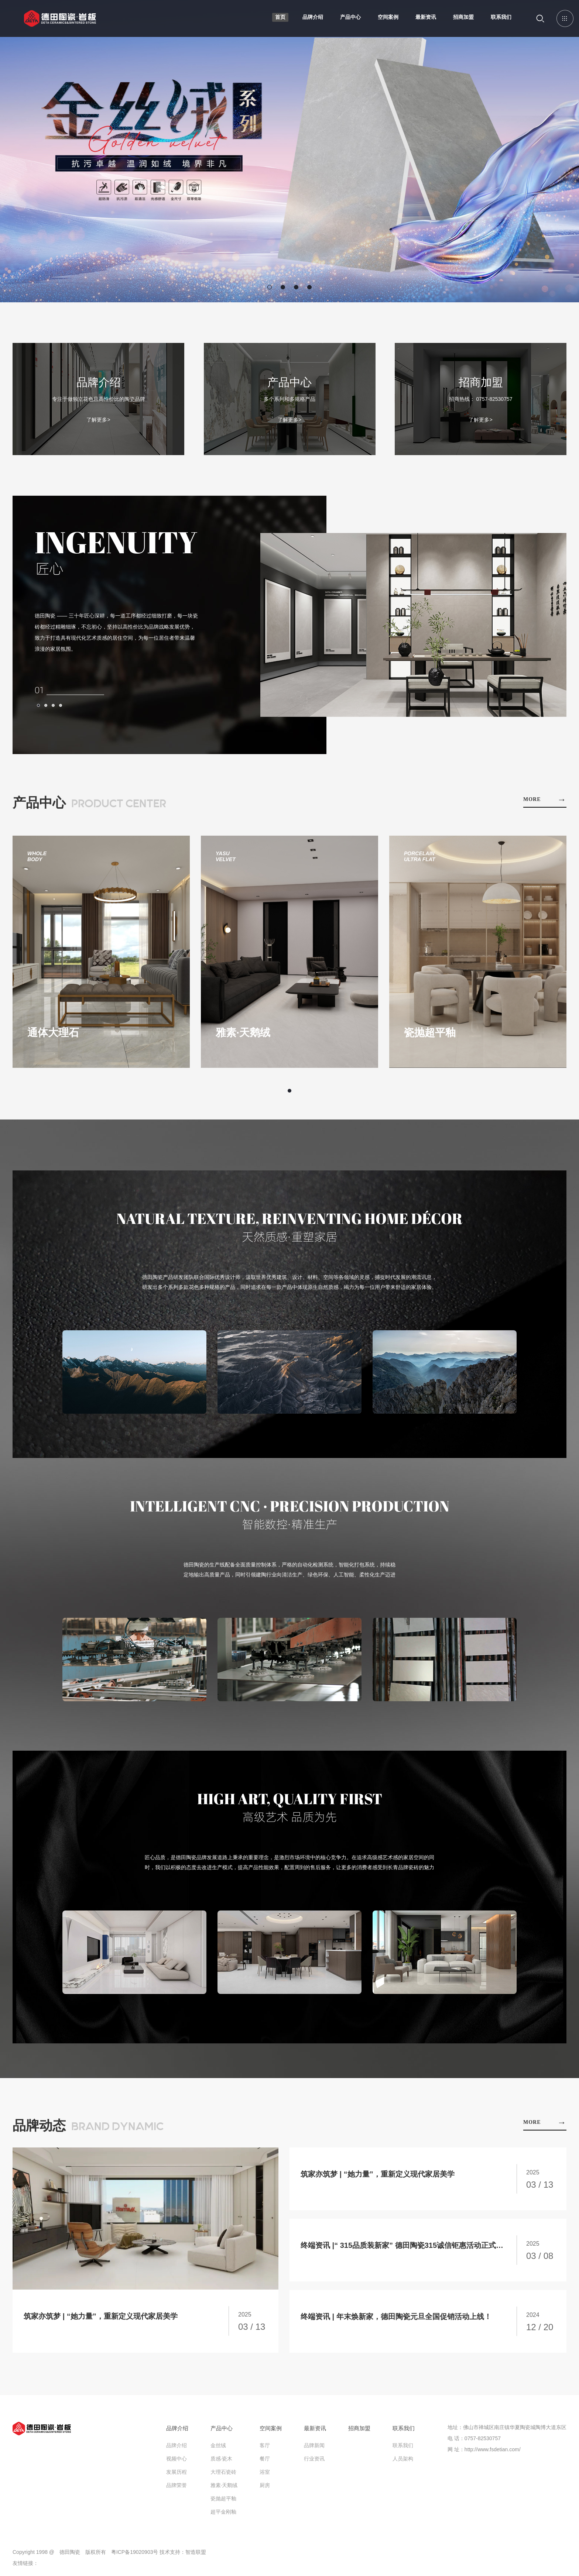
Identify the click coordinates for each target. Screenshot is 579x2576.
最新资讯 (425, 17)
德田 (60, 23)
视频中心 (176, 2459)
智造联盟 (195, 2552)
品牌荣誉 (176, 2485)
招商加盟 (463, 17)
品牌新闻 (314, 2445)
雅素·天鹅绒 (224, 2485)
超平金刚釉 (223, 2512)
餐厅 (265, 2459)
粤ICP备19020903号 (134, 2552)
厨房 (265, 2485)
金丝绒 (218, 2445)
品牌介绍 (312, 17)
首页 (280, 17)
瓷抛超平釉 (223, 2498)
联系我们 (501, 17)
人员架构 (403, 2459)
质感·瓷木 (221, 2459)
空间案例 (388, 17)
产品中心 (350, 17)
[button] (269, 287)
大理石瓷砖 (223, 2472)
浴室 (265, 2472)
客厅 (265, 2445)
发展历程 (176, 2472)
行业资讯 (314, 2459)
